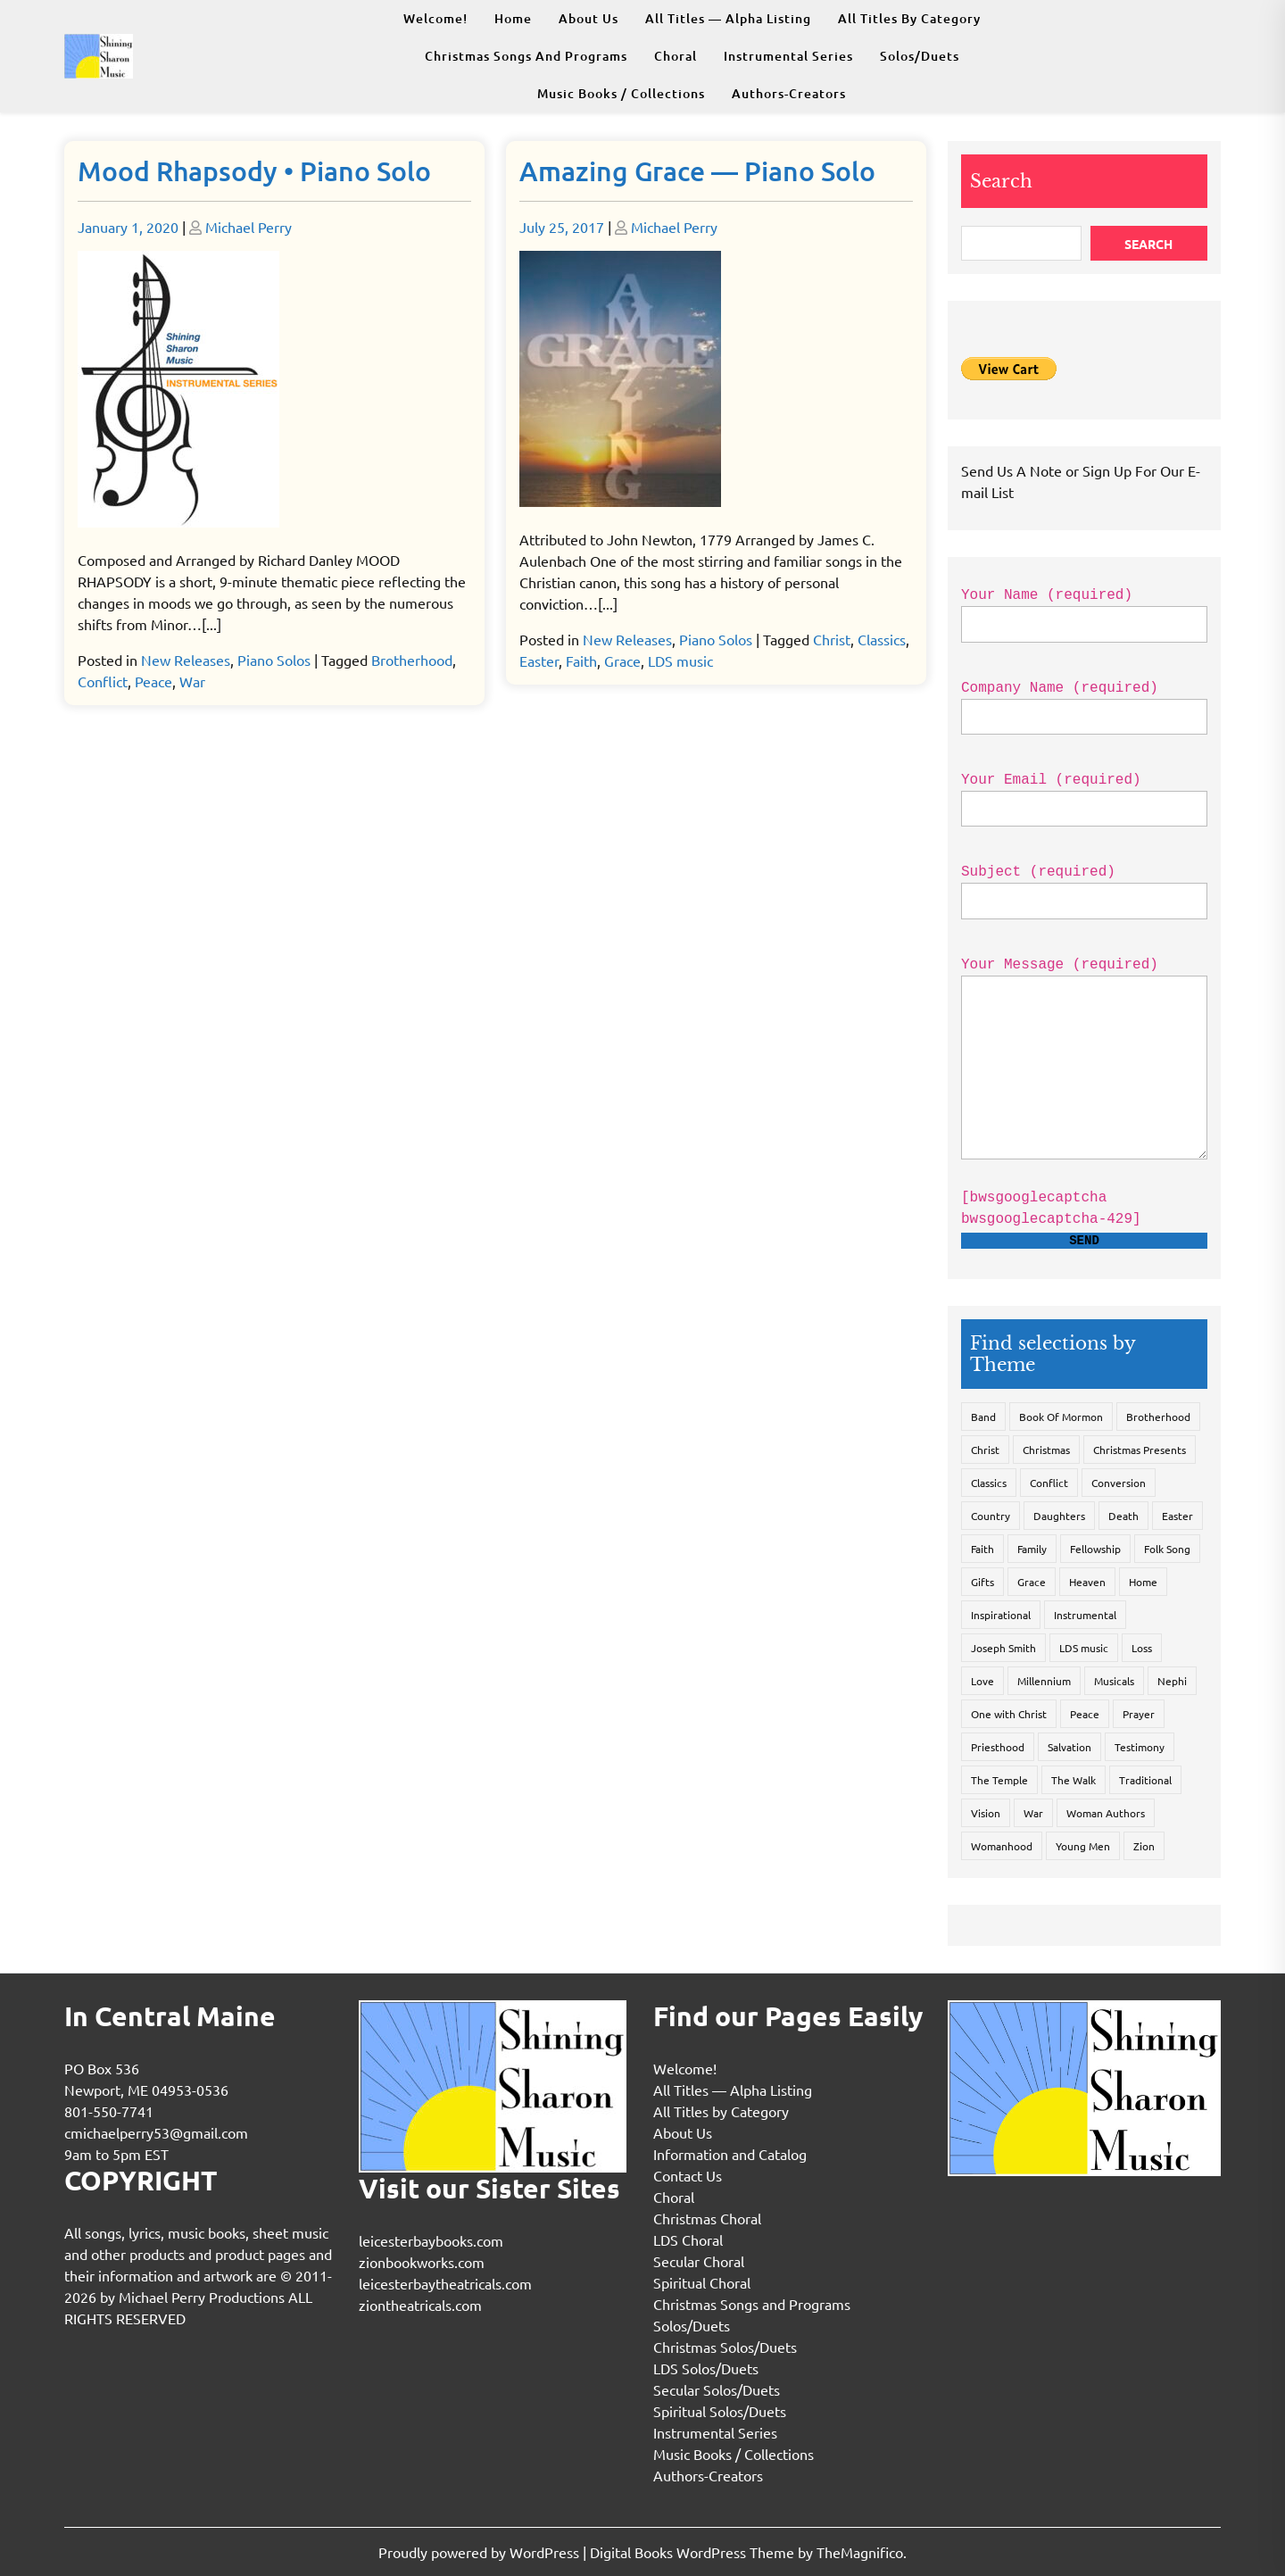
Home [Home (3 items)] (1143, 1582)
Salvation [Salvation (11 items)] (1069, 1747)
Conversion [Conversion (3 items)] (1118, 1482)
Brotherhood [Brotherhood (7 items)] (1158, 1416)
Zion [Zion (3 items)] (1144, 1846)
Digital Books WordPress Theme (694, 2552)
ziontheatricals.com (420, 2305)
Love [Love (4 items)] (982, 1681)
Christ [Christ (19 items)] (985, 1449)
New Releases (185, 660)
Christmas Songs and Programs (526, 55)
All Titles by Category (909, 18)
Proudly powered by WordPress (480, 2552)
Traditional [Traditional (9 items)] (1145, 1780)
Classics (882, 639)
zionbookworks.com (422, 2262)
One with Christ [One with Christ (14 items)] (1009, 1714)
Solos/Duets (919, 55)
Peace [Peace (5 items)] (1084, 1714)
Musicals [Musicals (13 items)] (1114, 1681)
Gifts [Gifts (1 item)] (982, 1582)
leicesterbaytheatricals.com (445, 2283)
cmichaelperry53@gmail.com (156, 2132)
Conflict (103, 681)
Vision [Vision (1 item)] (985, 1813)
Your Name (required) (1084, 609)
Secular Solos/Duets (716, 2389)
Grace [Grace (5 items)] (1031, 1582)
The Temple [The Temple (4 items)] (999, 1780)
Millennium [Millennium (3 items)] (1044, 1681)
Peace (153, 681)
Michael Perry (248, 227)
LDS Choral (688, 2239)
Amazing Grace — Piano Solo (697, 170)
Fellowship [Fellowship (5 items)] (1095, 1548)
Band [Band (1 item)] (983, 1416)
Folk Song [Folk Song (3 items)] (1167, 1548)
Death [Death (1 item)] (1123, 1515)
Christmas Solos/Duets (725, 2347)
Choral (675, 55)
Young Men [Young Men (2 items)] (1083, 1846)
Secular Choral (698, 2261)
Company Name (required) (1084, 702)
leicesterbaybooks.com (431, 2240)
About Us (588, 18)
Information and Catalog (730, 2154)
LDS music (680, 660)
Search (1001, 181)
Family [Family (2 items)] (1032, 1548)
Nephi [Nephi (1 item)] (1172, 1681)
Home (513, 18)
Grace (622, 660)
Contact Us (687, 2175)
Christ (831, 639)
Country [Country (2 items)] (990, 1515)
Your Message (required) (1084, 1070)
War (192, 681)
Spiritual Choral (701, 2282)
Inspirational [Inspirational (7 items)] (1001, 1615)
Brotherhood (411, 660)
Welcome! (435, 18)
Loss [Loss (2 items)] (1142, 1648)
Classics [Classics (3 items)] (989, 1482)
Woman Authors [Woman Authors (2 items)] (1105, 1813)
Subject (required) (1084, 886)
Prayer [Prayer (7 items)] (1139, 1714)
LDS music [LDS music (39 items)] (1083, 1648)
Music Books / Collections (621, 93)
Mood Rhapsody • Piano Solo (254, 170)
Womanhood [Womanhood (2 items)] (1001, 1846)
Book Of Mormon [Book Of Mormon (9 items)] (1061, 1416)
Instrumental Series (788, 55)
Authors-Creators (789, 93)
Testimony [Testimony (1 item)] (1140, 1747)
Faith (581, 660)
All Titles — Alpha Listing (728, 18)
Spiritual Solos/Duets (719, 2411)
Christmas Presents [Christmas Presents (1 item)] (1139, 1449)
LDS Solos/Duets (706, 2368)
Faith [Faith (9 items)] (982, 1548)
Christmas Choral (707, 2218)
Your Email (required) (1084, 794)
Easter (539, 660)
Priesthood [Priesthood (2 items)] (997, 1747)
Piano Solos (274, 660)
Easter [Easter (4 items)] (1177, 1515)
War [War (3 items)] (1033, 1813)
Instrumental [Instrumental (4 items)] (1085, 1615)
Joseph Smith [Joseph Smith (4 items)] (1003, 1648)
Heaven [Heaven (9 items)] (1087, 1582)
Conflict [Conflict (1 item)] (1049, 1482)
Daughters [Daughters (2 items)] (1059, 1515)
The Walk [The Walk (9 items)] (1073, 1780)
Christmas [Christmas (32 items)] (1046, 1449)
